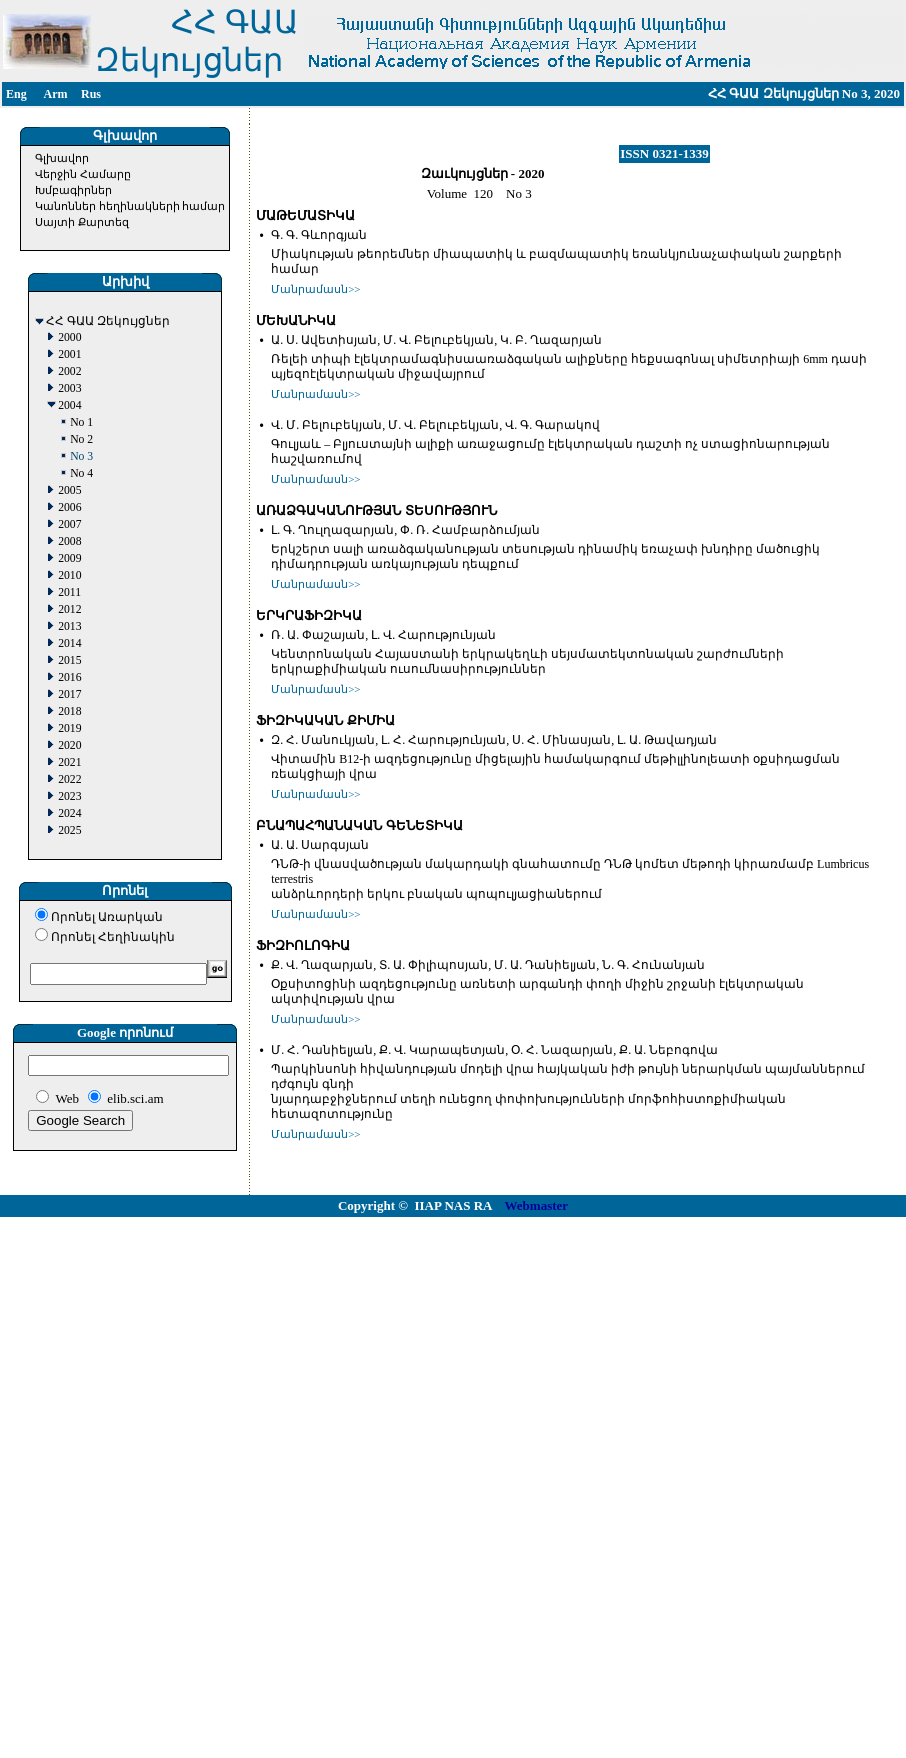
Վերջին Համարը (83, 174)
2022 (69, 779)
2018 (69, 711)
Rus (91, 94)
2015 (69, 660)
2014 (69, 643)
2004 (69, 405)
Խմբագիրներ (73, 190)
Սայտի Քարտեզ (82, 222)
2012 (69, 609)
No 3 (81, 456)
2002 (69, 371)
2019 (69, 728)
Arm (56, 94)
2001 (69, 354)
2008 (69, 541)
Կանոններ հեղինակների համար (130, 206)
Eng (16, 94)
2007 (69, 524)
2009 (69, 558)
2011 (69, 592)
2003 (69, 388)
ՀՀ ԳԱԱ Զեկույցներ (108, 321)
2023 (69, 796)
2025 (69, 830)
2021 (69, 762)
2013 (69, 626)
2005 (69, 490)
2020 (69, 745)
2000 (69, 337)
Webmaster (537, 1205)
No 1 (81, 422)
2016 (69, 677)
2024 (69, 813)
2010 (69, 575)
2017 (69, 694)
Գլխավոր (62, 158)
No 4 (81, 473)
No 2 (81, 439)
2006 (69, 507)
